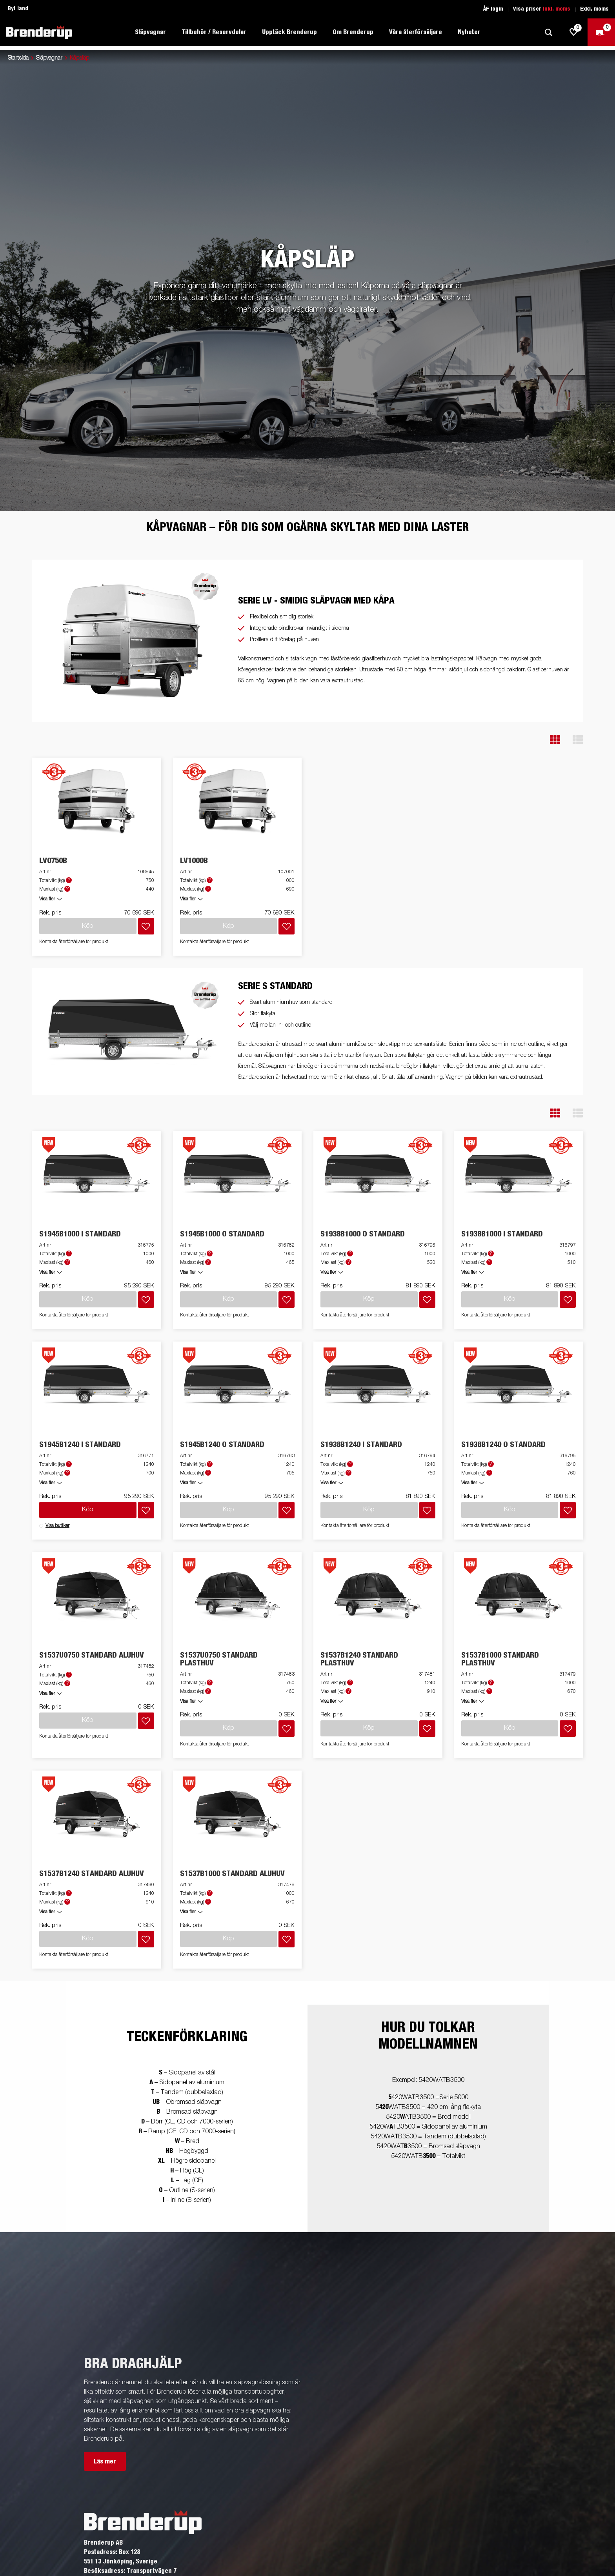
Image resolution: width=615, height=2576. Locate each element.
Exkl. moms (594, 9)
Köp (87, 1510)
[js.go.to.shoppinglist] (574, 32)
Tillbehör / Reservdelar (214, 32)
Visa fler (47, 899)
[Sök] (548, 32)
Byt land (18, 8)
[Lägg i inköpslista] (146, 926)
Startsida (18, 58)
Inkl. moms (556, 9)
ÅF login (493, 9)
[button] (555, 739)
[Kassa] (601, 32)
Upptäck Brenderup (289, 32)
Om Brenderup (353, 32)
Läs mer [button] (105, 2461)
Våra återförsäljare (415, 32)
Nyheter (469, 32)
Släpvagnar (150, 32)
